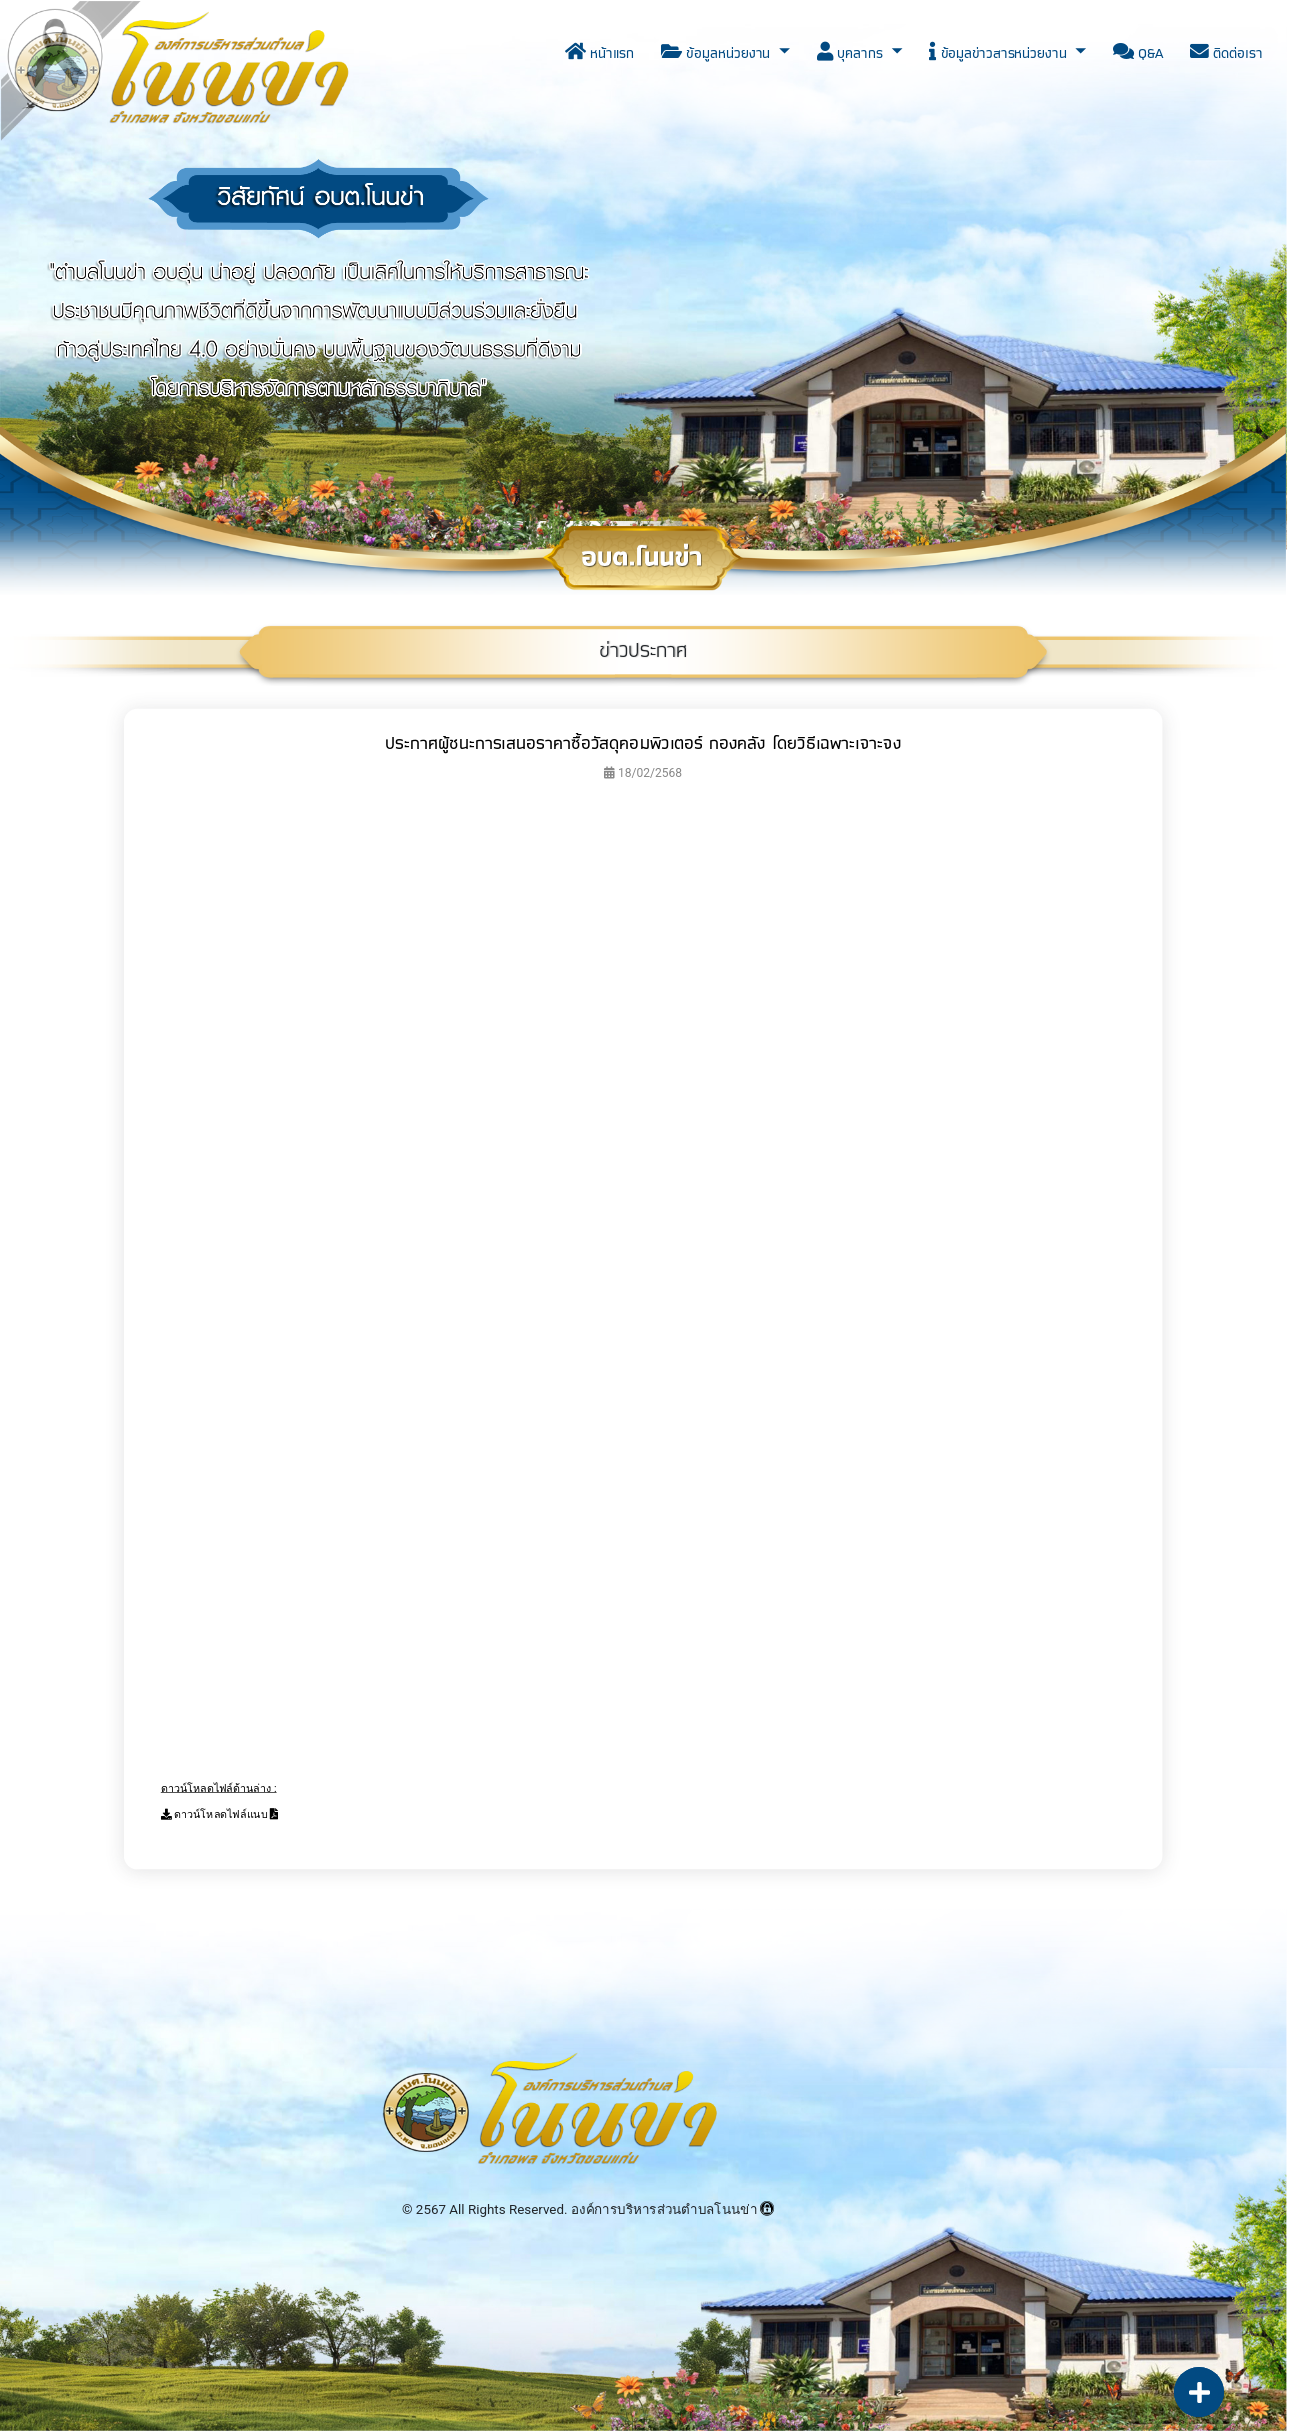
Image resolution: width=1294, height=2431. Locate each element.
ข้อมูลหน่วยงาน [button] (717, 53)
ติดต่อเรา (1226, 53)
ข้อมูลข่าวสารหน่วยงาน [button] (999, 53)
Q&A (1138, 53)
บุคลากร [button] (852, 53)
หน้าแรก (600, 53)
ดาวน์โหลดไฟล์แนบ (220, 1814)
